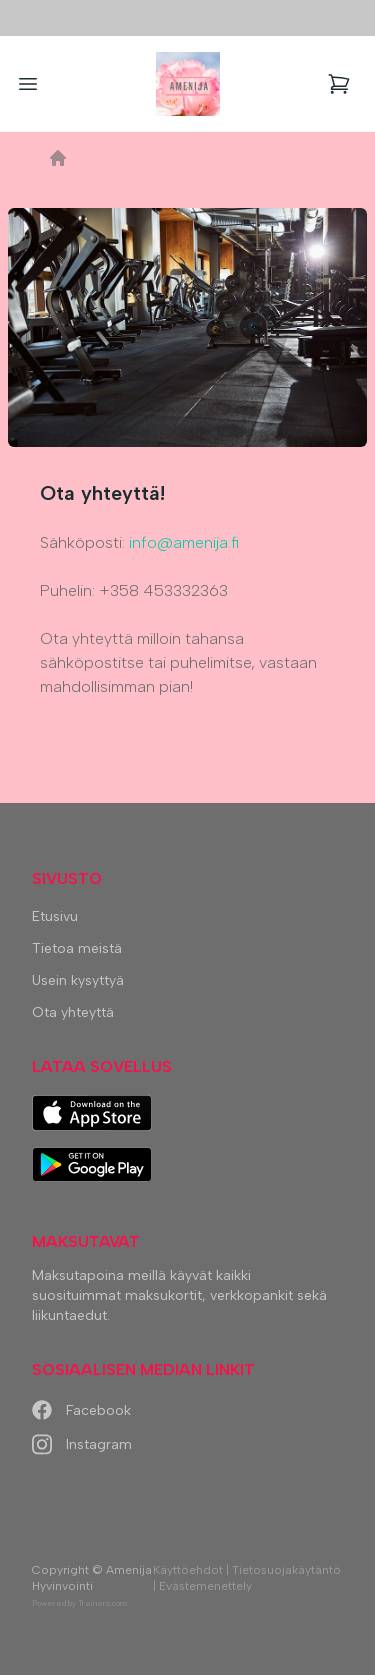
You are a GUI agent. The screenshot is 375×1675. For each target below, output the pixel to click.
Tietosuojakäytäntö (286, 1570)
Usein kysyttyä (78, 980)
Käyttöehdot (188, 1570)
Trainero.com (102, 1603)
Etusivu (55, 916)
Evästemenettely (205, 1586)
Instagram (82, 1444)
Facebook (81, 1410)
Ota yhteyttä (73, 1012)
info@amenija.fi (184, 542)
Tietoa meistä (77, 948)
